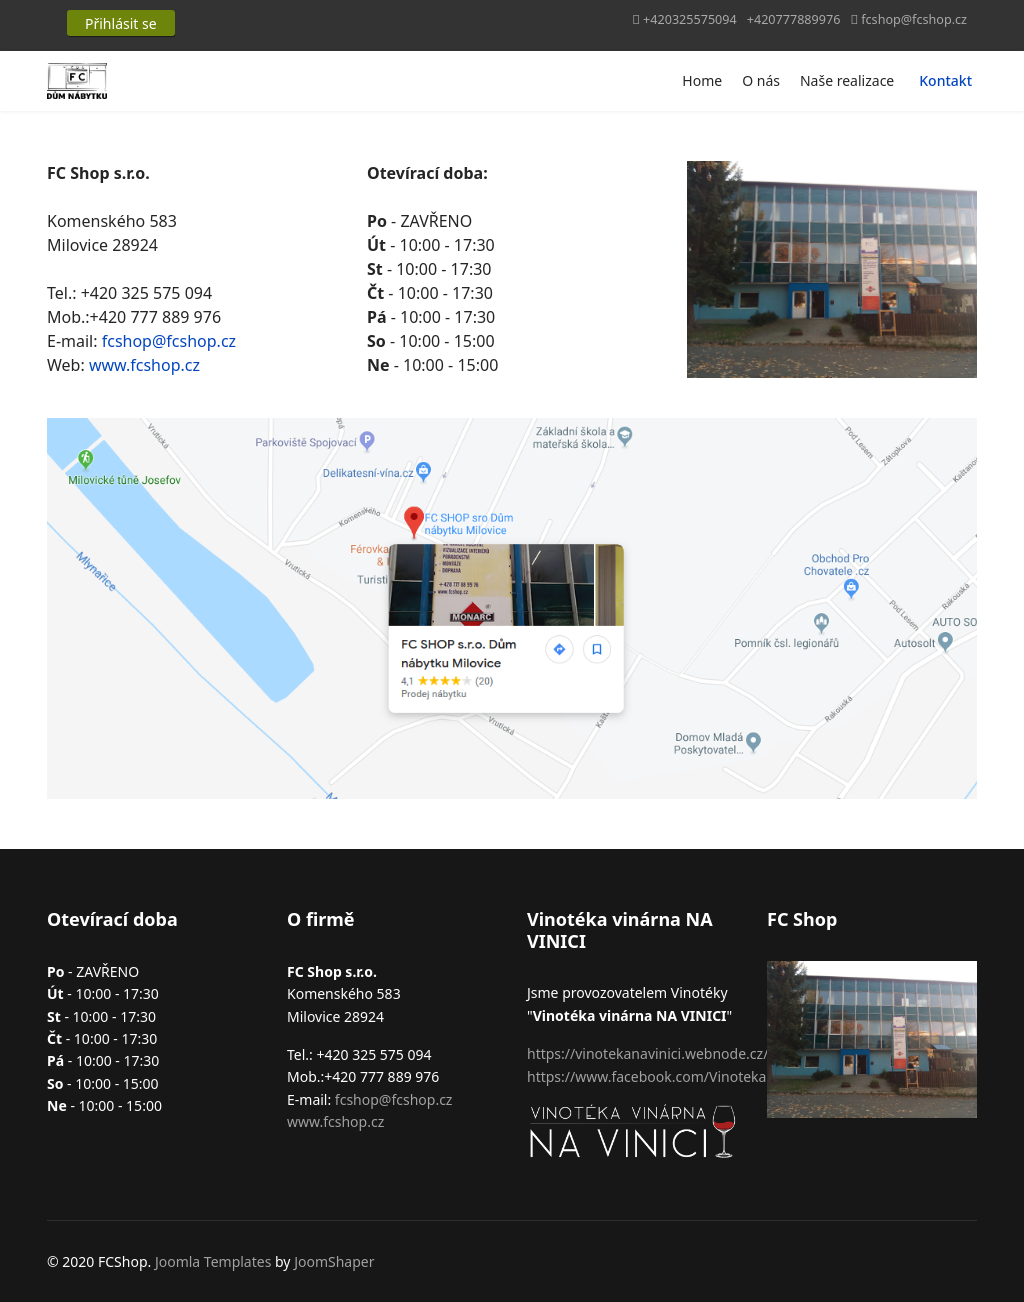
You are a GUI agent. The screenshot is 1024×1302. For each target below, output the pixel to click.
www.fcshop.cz (144, 365)
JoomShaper (334, 1261)
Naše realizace (847, 80)
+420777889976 (794, 19)
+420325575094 (690, 19)
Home (702, 80)
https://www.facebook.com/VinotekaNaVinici (673, 1076)
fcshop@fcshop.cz (914, 19)
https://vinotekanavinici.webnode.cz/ (647, 1053)
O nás (761, 80)
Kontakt (945, 80)
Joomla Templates (213, 1261)
